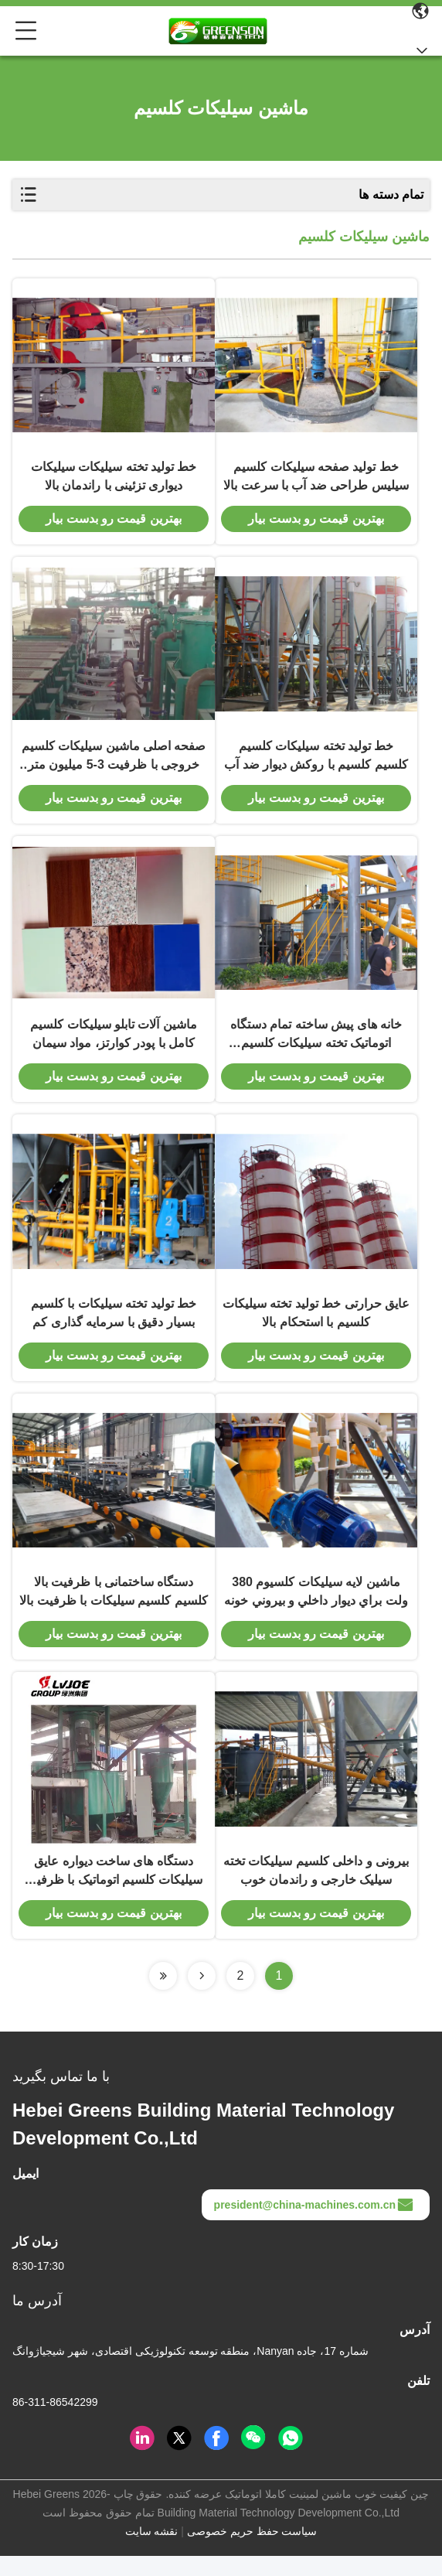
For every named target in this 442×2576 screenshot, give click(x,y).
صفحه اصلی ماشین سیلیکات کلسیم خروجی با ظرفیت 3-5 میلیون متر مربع (114, 763)
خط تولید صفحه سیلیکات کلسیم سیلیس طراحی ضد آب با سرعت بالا (316, 480)
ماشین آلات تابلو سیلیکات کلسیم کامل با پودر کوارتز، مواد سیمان (113, 1043)
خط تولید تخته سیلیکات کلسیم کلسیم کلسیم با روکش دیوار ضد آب (316, 762)
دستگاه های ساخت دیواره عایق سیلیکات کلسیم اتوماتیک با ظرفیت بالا (114, 1892)
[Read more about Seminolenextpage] (202, 1996)
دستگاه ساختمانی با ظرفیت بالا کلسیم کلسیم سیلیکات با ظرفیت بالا (113, 1608)
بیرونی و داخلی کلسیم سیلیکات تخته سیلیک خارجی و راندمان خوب (316, 1890)
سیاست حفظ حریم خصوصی (252, 2551)
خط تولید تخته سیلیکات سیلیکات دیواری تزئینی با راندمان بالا (114, 480)
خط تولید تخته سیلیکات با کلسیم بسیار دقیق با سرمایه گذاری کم (113, 1326)
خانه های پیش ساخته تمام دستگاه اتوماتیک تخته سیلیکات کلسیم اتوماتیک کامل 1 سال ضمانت (316, 1045)
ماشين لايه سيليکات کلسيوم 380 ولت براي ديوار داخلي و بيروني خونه (316, 1608)
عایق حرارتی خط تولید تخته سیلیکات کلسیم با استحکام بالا (316, 1326)
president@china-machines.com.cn (314, 2224)
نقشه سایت (151, 2551)
